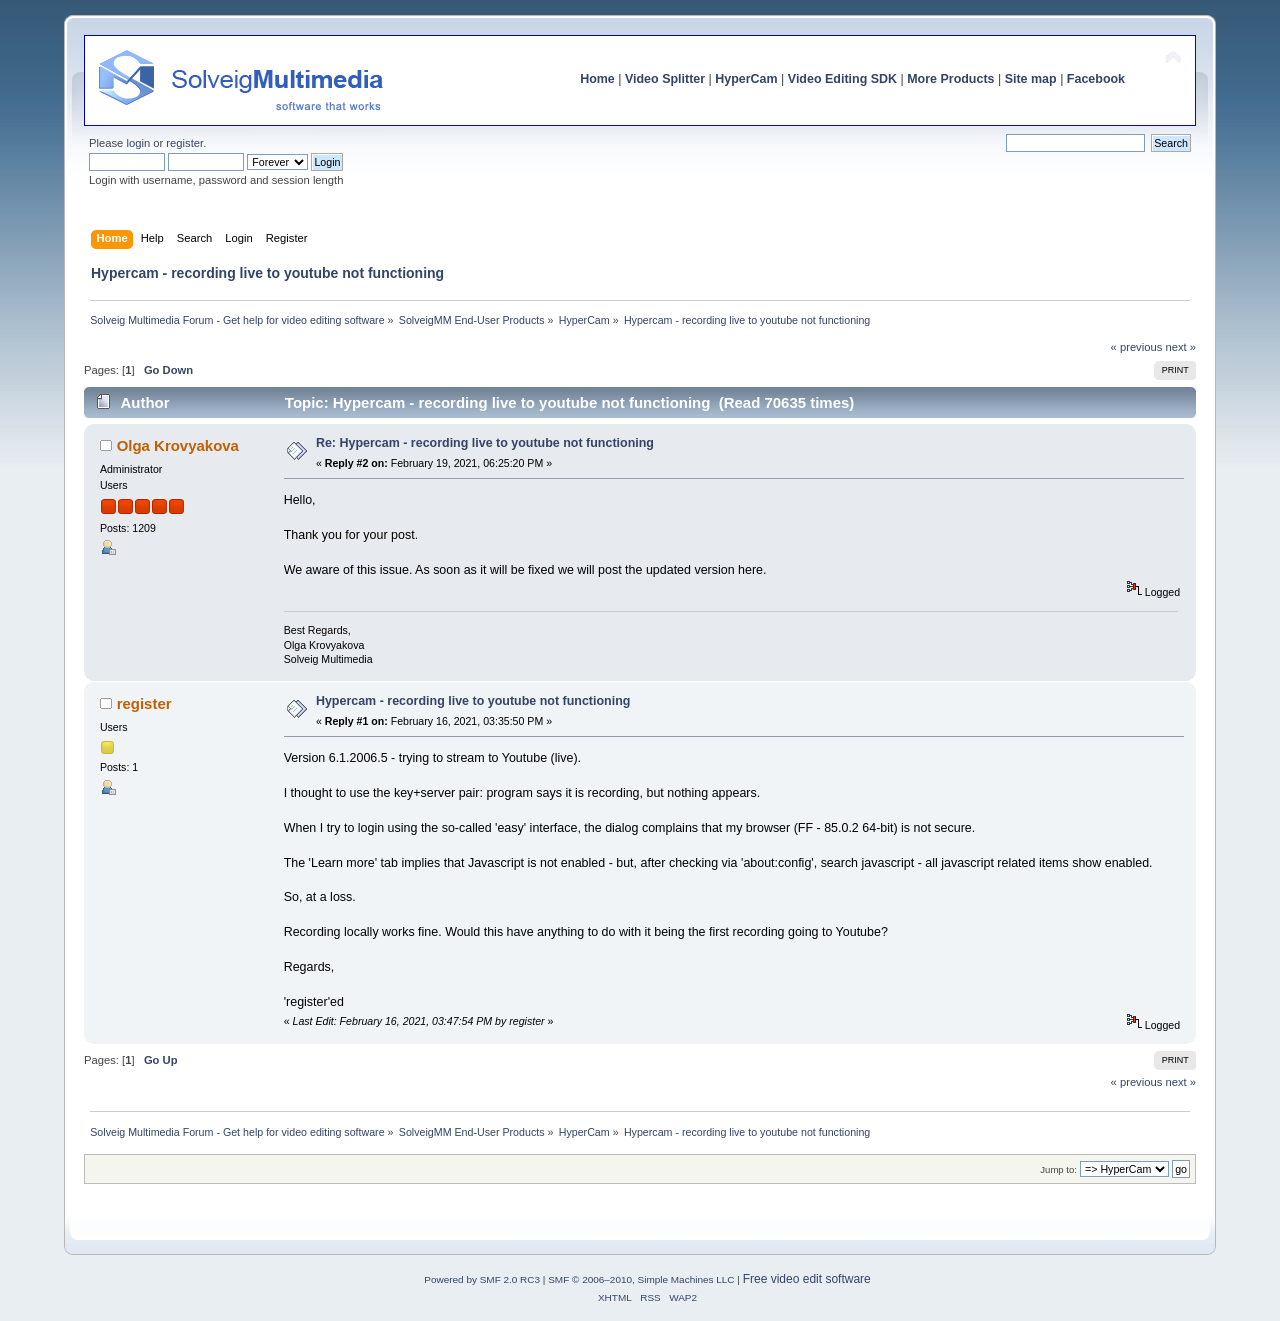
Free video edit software (807, 1279)
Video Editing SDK (842, 79)
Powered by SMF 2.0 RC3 (482, 1279)
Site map (1031, 79)
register (184, 143)
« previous (1137, 347)
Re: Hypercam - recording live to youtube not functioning (485, 443)
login (138, 143)
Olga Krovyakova (178, 445)
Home (597, 79)
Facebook (1096, 79)
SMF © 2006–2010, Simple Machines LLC (641, 1279)
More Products (950, 79)
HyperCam (746, 79)
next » (1180, 347)
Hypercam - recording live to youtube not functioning (473, 701)
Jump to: (1058, 1169)
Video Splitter (665, 79)
